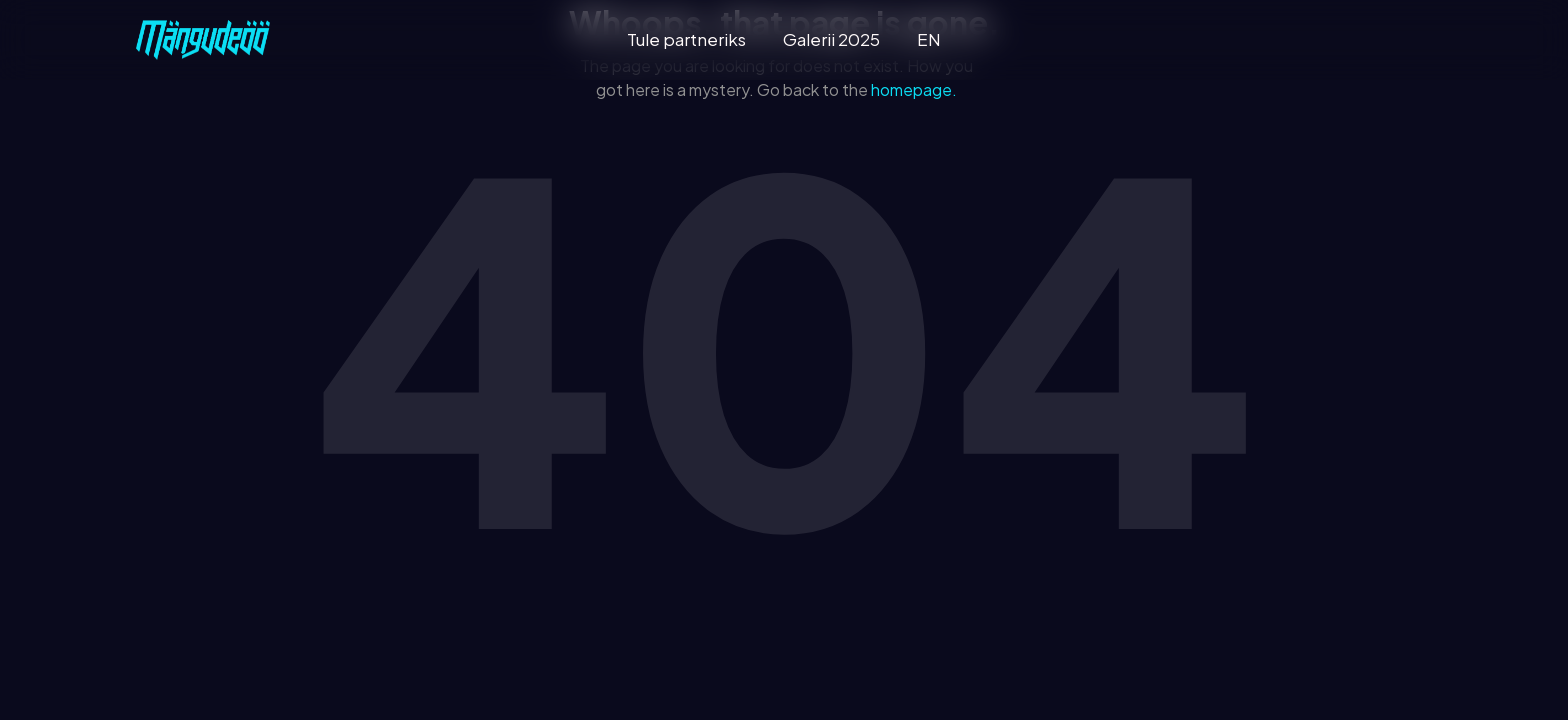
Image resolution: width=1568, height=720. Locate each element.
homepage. (914, 89)
